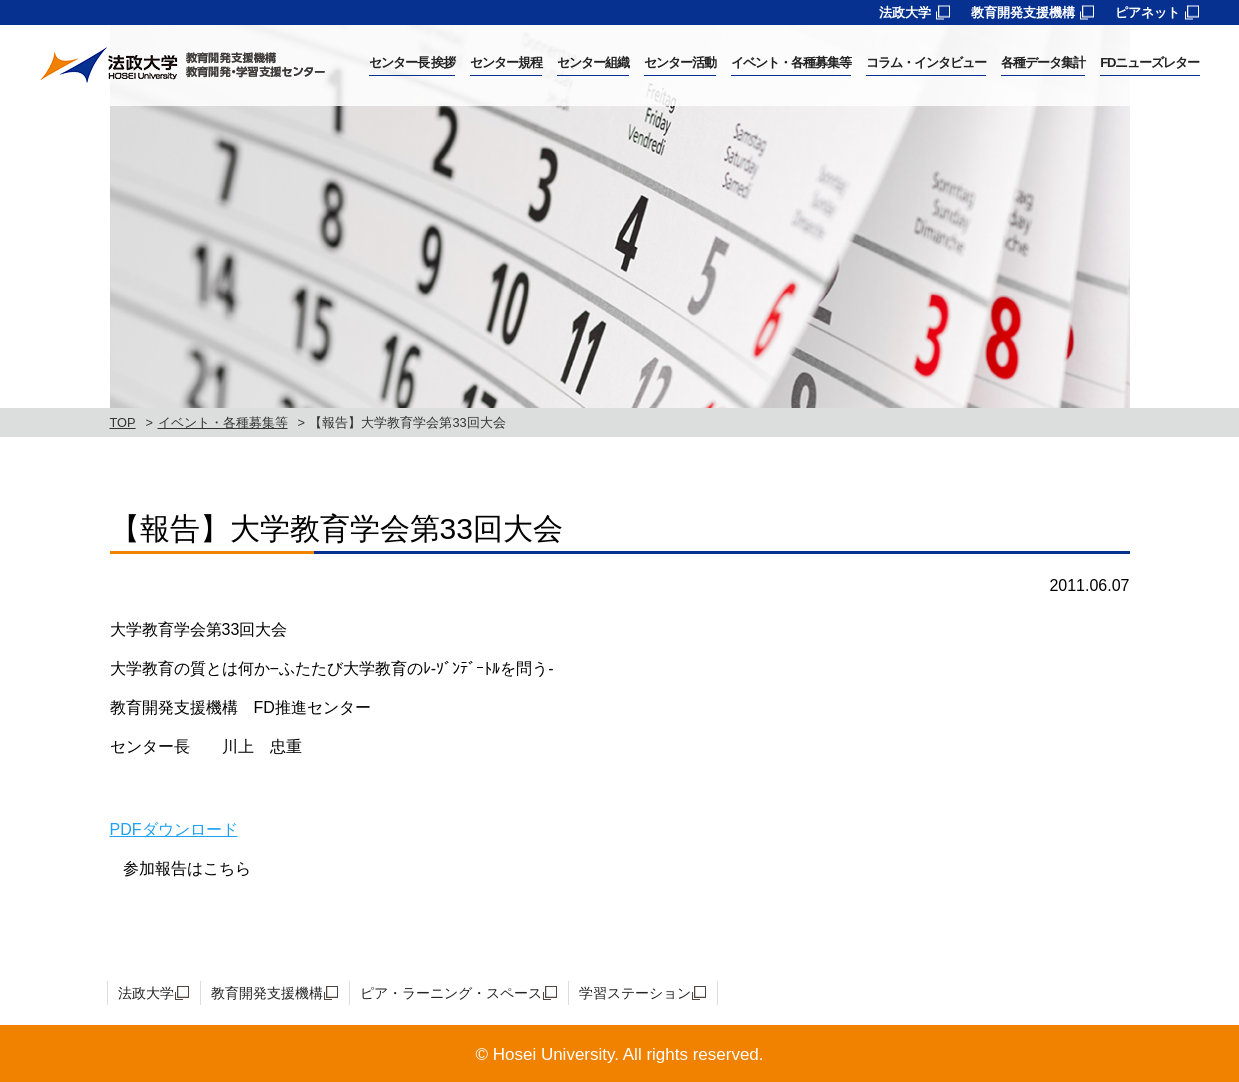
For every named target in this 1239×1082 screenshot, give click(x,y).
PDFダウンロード (174, 829)
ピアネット (1147, 12)
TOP (123, 422)
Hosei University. (556, 1054)
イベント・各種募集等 (223, 422)
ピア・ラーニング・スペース (451, 993)
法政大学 (905, 12)
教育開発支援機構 (1023, 12)
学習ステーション (635, 993)
